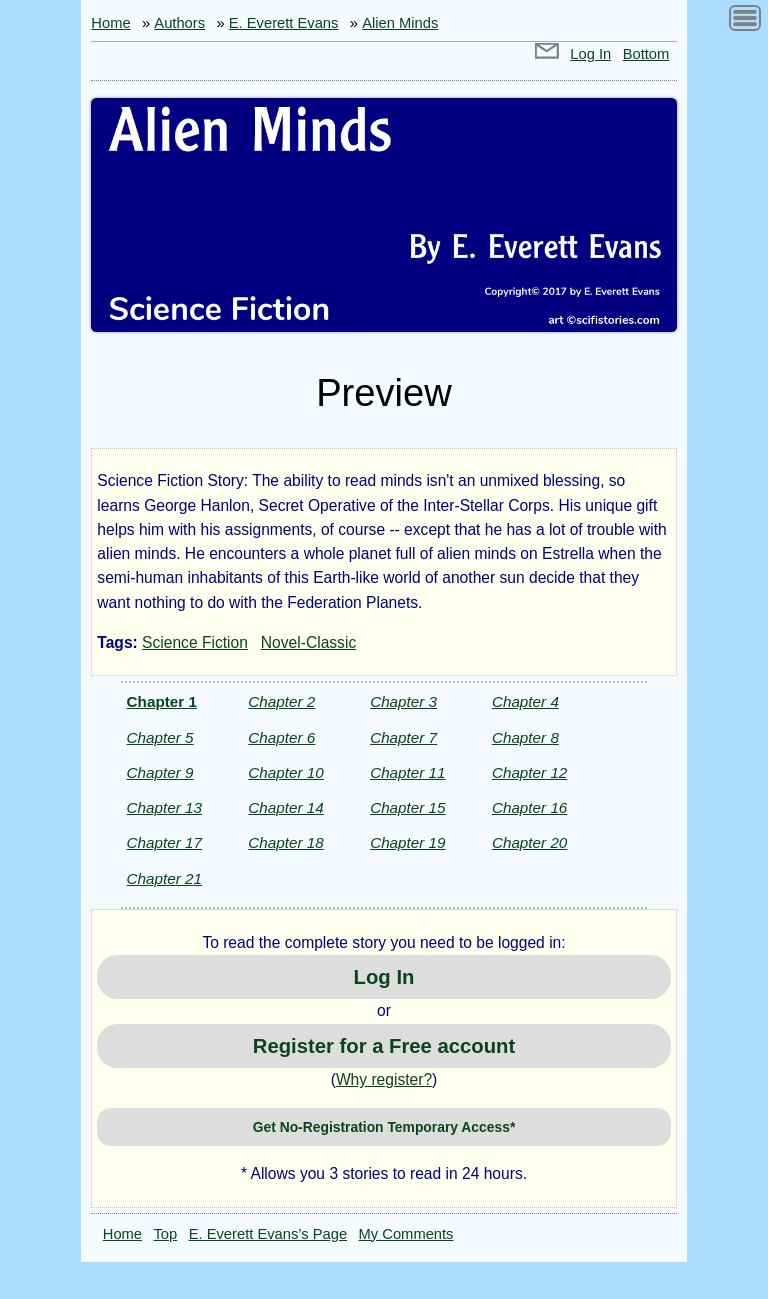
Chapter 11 (407, 772)
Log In (590, 54)
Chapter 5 (160, 737)
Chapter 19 (407, 842)
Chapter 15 (407, 807)
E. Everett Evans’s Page (268, 1234)
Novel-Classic (308, 642)
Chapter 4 (525, 701)
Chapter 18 (285, 842)
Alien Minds (400, 23)
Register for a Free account (384, 1046)
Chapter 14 (285, 807)
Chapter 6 (281, 737)
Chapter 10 (285, 772)
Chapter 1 (162, 701)
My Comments (406, 1234)
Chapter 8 (525, 737)
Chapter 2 (281, 701)
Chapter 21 (164, 878)
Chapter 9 (160, 772)
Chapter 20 (529, 842)
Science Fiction (195, 642)
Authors (179, 23)
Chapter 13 (164, 807)
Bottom (646, 54)
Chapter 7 (403, 737)
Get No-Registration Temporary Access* (384, 1127)
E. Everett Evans (284, 23)
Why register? (384, 1079)
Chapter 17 (164, 842)
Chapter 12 (529, 772)
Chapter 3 (403, 701)
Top (166, 1234)
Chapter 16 (529, 807)
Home (110, 23)
